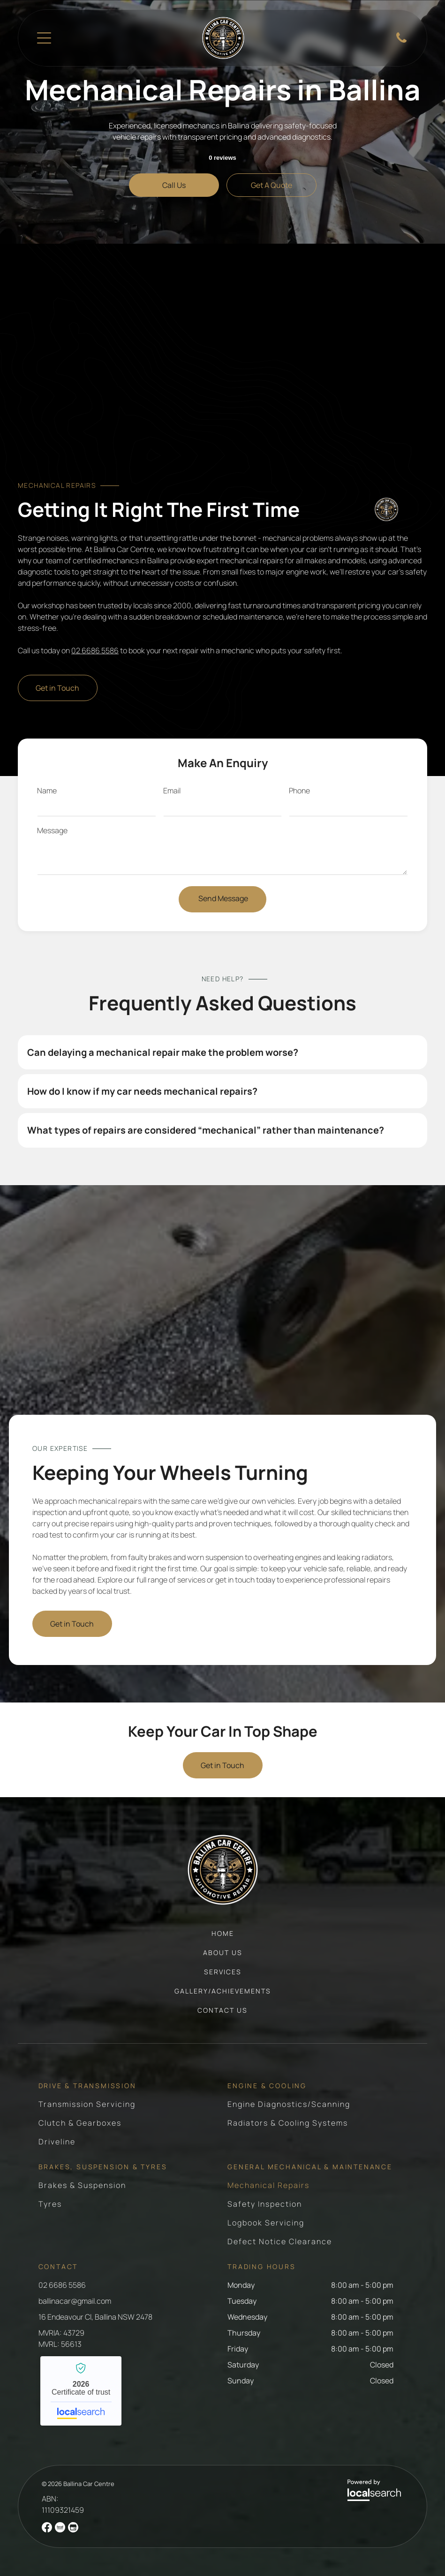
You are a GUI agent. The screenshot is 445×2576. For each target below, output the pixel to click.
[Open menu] (44, 38)
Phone (299, 790)
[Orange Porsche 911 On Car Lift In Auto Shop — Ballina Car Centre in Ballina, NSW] (222, 1312)
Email (172, 790)
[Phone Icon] (401, 42)
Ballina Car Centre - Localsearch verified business (80, 2391)
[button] (222, 1052)
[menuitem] (222, 1938)
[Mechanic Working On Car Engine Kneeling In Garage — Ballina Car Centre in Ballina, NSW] (222, 370)
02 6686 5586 (95, 650)
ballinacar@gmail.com (74, 2301)
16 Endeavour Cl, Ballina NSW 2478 (95, 2317)
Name (47, 790)
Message (52, 830)
